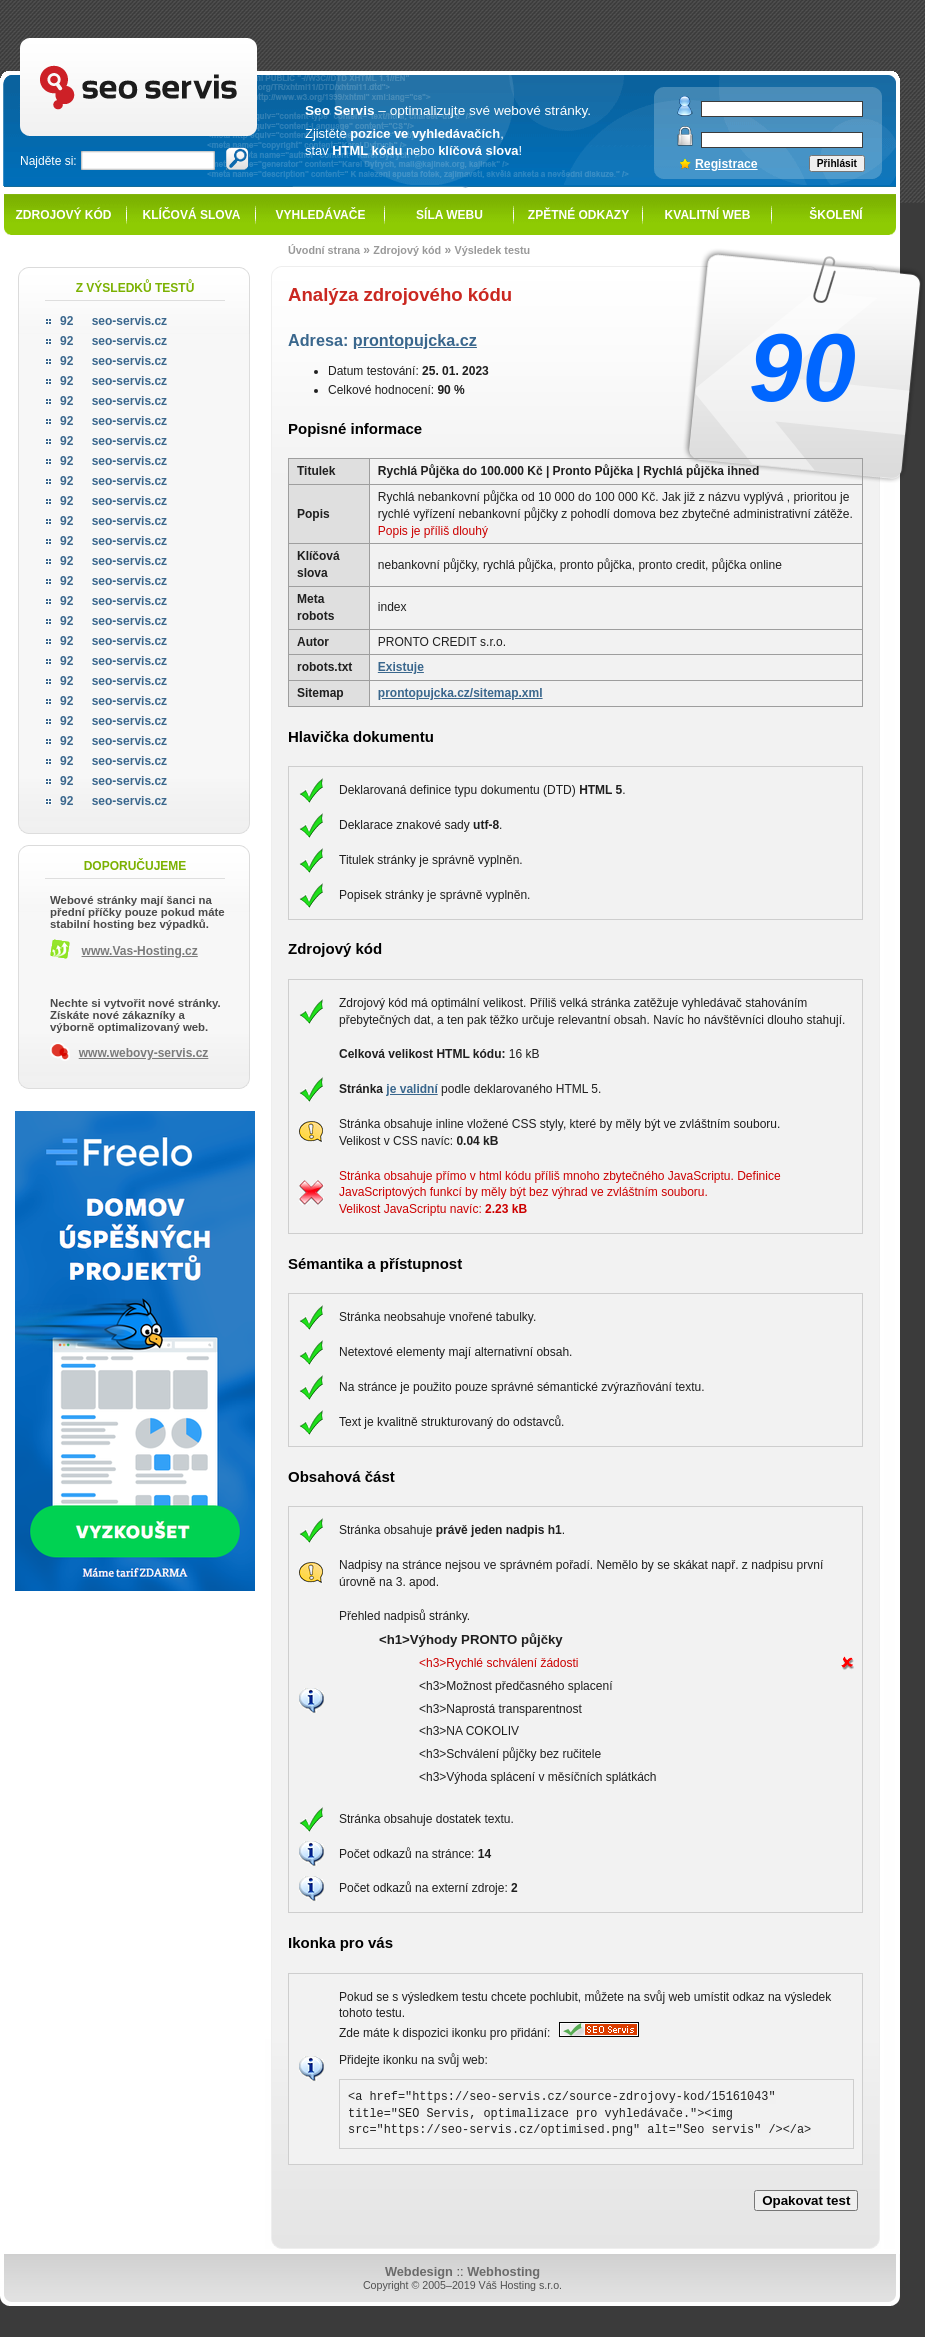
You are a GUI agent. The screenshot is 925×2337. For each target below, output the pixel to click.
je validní (411, 1089)
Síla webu (449, 215)
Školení (835, 215)
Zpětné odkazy (578, 215)
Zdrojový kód (63, 215)
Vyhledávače (321, 215)
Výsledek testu (492, 250)
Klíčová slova (192, 215)
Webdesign (419, 2271)
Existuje (401, 667)
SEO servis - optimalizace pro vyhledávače (180, 40)
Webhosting (503, 2271)
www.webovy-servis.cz (144, 1053)
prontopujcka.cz (415, 340)
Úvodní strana (324, 250)
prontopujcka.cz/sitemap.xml (460, 693)
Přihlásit (837, 163)
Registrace (726, 164)
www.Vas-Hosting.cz (140, 951)
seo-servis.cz (113, 321)
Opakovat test (806, 2200)
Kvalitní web (708, 215)
